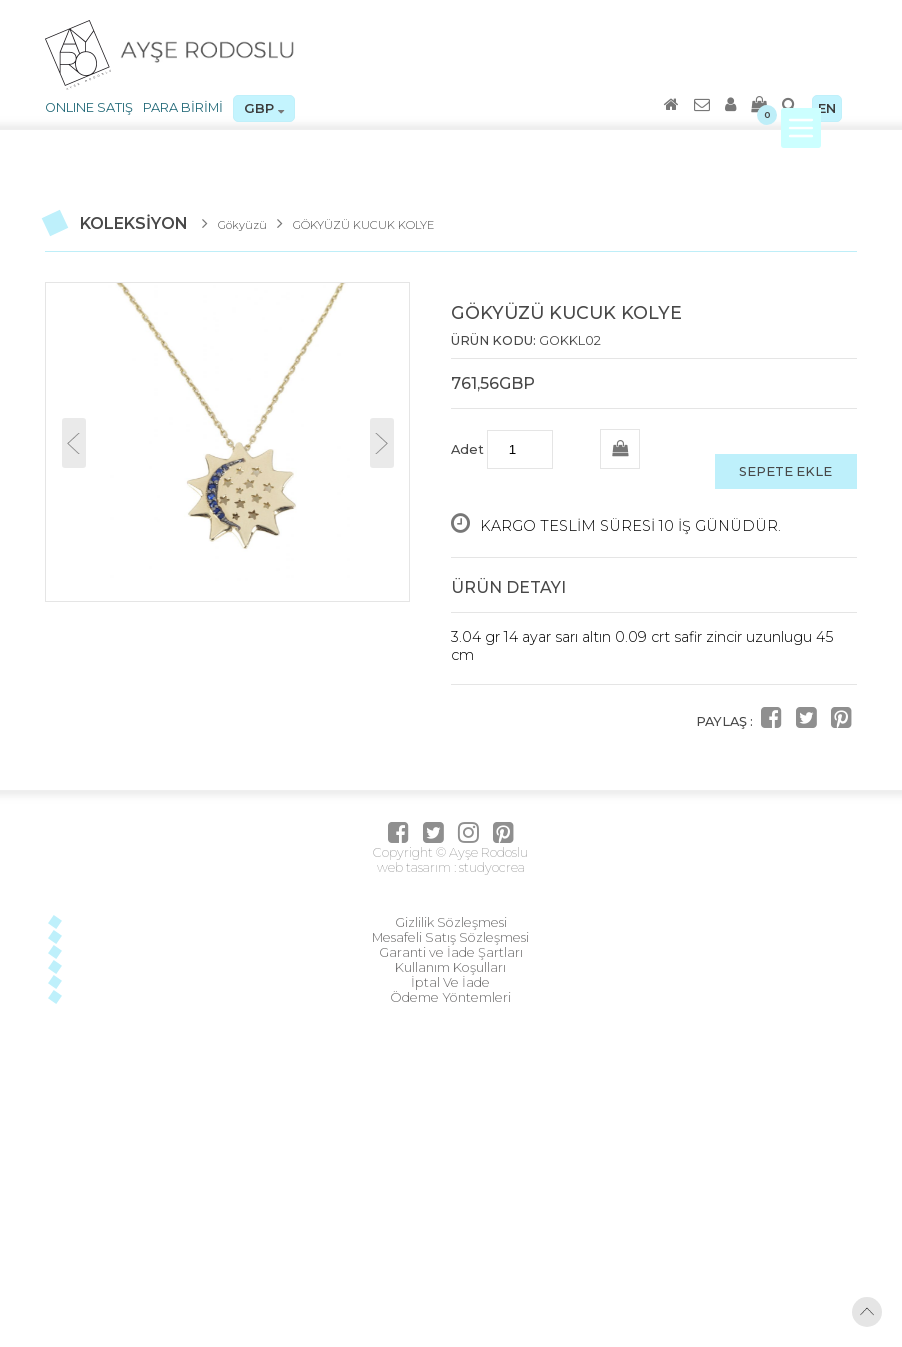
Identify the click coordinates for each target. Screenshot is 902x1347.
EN (827, 108)
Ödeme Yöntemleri (450, 997)
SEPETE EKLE (785, 471)
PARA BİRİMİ (183, 107)
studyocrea (490, 867)
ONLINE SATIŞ (89, 107)
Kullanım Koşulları (450, 967)
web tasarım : (416, 867)
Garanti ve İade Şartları (451, 952)
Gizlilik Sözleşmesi (451, 922)
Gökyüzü (242, 225)
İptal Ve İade (450, 982)
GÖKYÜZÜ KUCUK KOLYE (363, 225)
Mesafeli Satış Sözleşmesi (450, 937)
